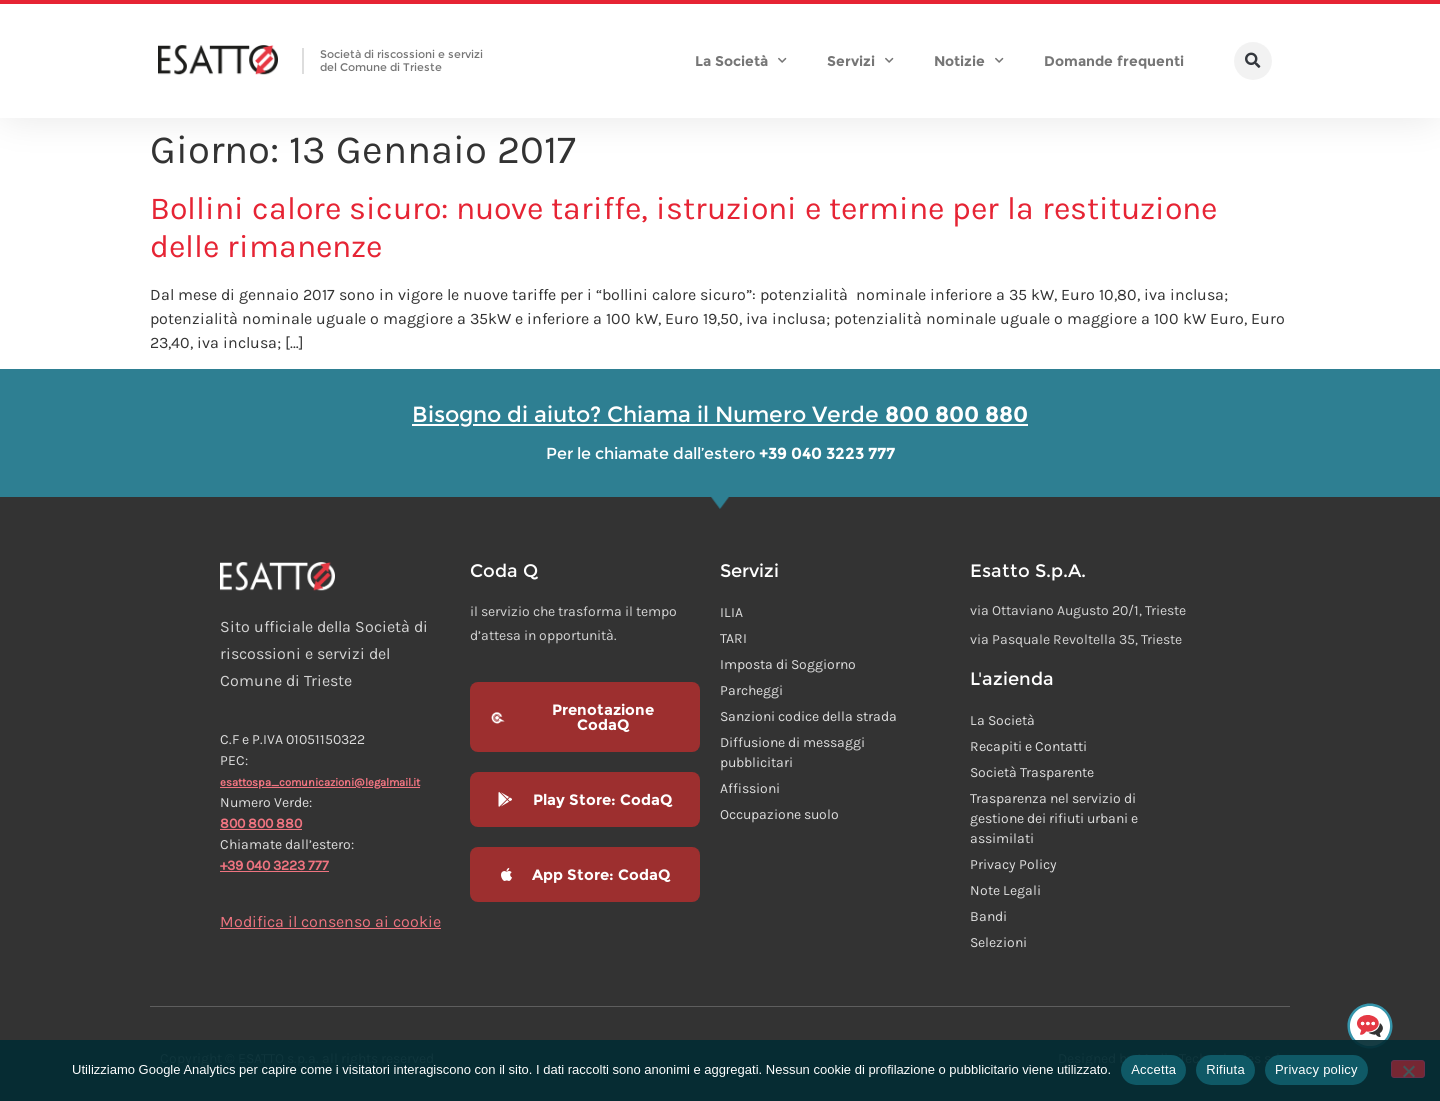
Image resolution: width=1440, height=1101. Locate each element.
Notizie (969, 61)
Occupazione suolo (779, 814)
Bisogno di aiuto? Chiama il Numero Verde (720, 414)
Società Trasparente (1032, 772)
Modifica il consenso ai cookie (330, 921)
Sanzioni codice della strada (808, 716)
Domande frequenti (1114, 61)
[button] (1253, 61)
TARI (733, 638)
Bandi (988, 916)
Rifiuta (1225, 1069)
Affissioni (750, 788)
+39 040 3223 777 (274, 865)
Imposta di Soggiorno (788, 664)
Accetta (1153, 1069)
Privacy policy (1316, 1069)
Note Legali (1005, 890)
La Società (741, 61)
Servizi (860, 61)
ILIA (731, 612)
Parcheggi (751, 690)
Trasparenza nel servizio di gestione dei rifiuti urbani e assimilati (1054, 818)
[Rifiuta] (1408, 1069)
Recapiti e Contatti (1028, 746)
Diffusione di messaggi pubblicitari (792, 752)
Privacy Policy (1013, 864)
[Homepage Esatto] (218, 61)
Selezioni (998, 942)
